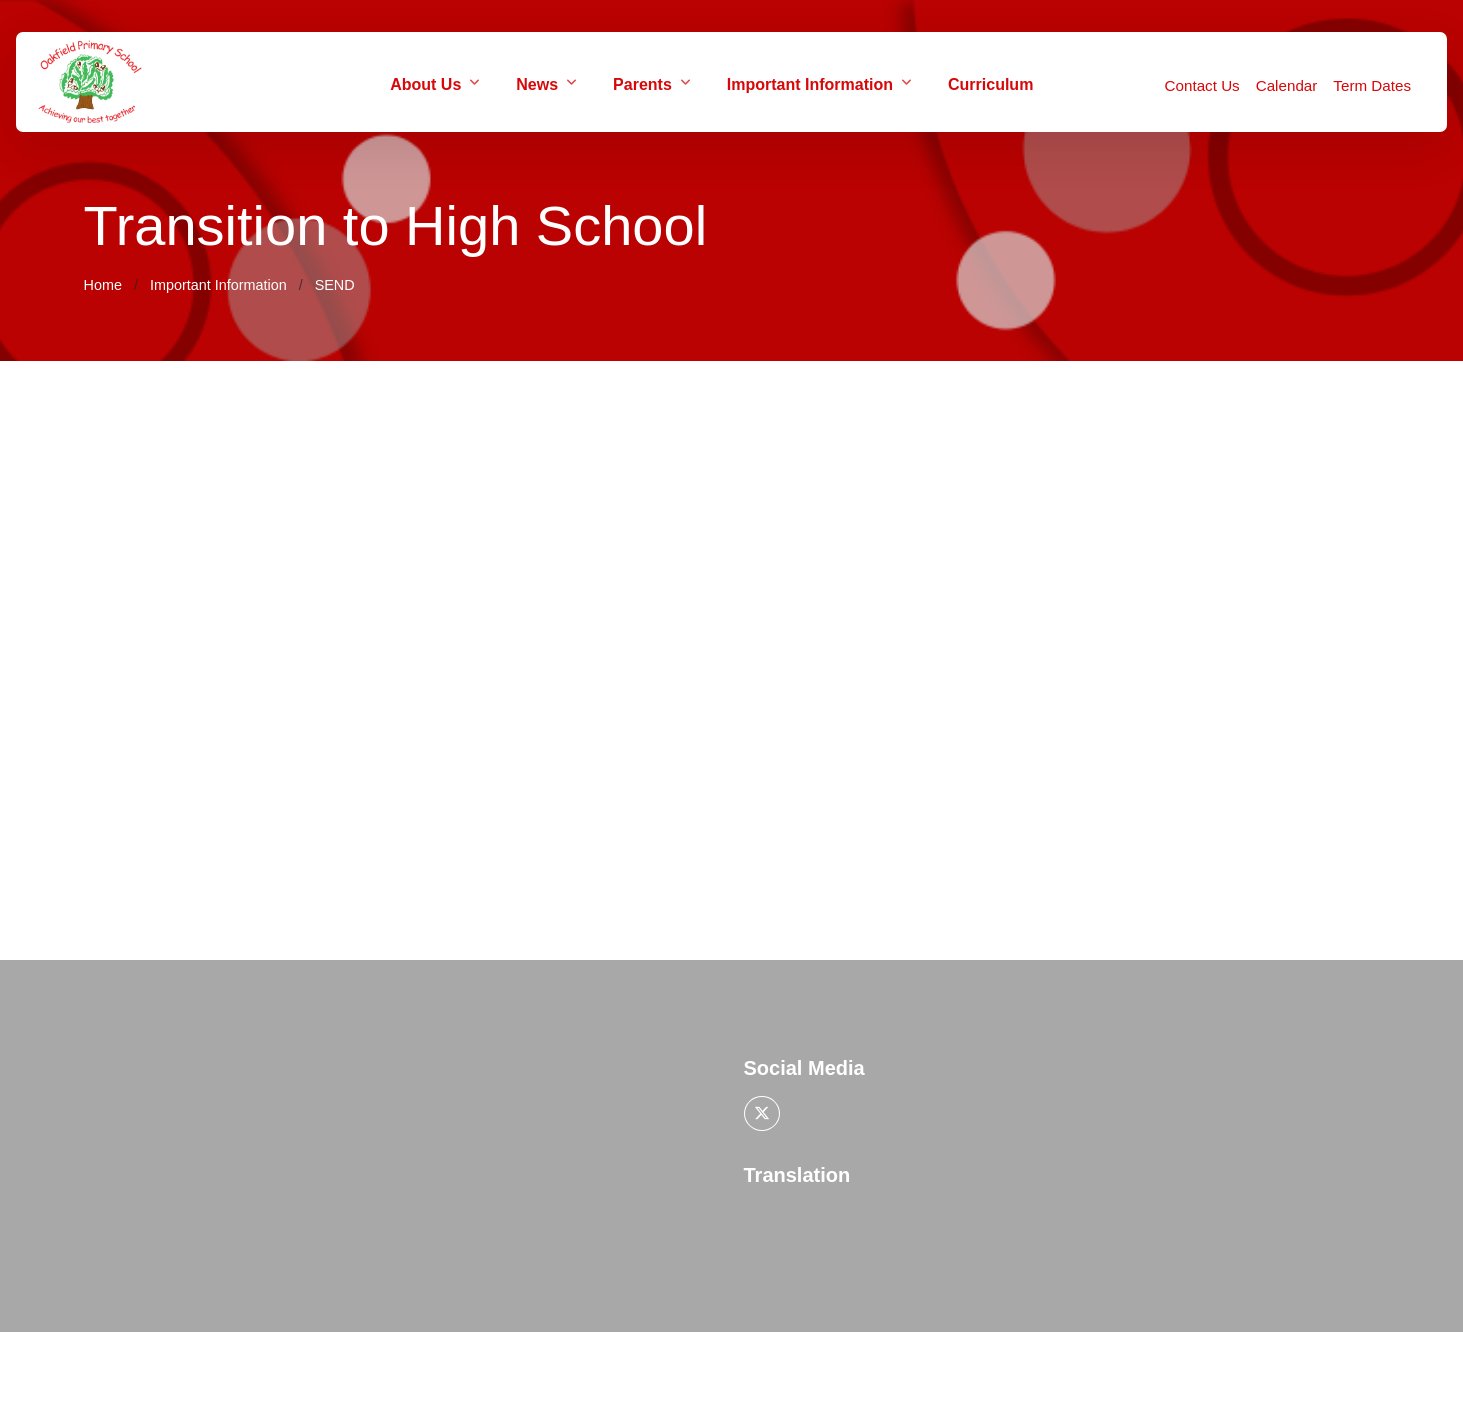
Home (103, 285)
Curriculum (990, 84)
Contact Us (1202, 85)
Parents (642, 84)
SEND (335, 285)
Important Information (810, 84)
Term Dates (1372, 85)
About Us (425, 84)
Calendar (1287, 85)
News (537, 84)
